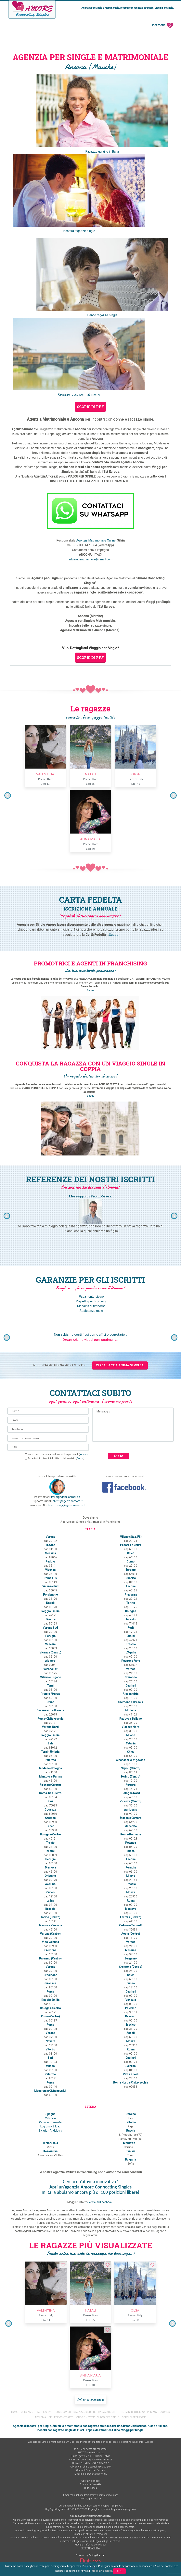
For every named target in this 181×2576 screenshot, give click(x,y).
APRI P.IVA (41, 2417)
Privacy (84, 1454)
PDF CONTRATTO (63, 2417)
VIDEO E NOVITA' (85, 2417)
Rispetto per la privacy (91, 1301)
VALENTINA (45, 774)
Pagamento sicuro (91, 1296)
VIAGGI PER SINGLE (108, 2417)
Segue (113, 935)
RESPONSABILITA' (90, 2548)
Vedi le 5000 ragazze (90, 2399)
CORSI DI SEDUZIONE (134, 2417)
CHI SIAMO (27, 2411)
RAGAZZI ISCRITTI (108, 2411)
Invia (118, 1456)
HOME (14, 2411)
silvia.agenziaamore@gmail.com (90, 559)
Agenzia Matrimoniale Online (96, 540)
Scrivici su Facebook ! (100, 2202)
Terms (80, 1458)
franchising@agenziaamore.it (66, 1505)
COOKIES (165, 2411)
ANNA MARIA (90, 839)
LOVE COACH (63, 2411)
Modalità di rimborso (91, 1306)
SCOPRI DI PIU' (90, 406)
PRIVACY (152, 2411)
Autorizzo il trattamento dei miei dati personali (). (57, 1454)
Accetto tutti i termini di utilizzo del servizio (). (55, 1458)
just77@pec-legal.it (90, 2498)
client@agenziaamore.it (68, 1501)
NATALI (90, 774)
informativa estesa (101, 2570)
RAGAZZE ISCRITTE (84, 2411)
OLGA (135, 774)
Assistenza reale (91, 1311)
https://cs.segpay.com (123, 2509)
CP (50, 2417)
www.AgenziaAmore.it (126, 2537)
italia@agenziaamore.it (65, 1496)
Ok (119, 2571)
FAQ (38, 2411)
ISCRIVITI (48, 2411)
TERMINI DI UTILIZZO (133, 2411)
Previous (7, 795)
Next (173, 795)
